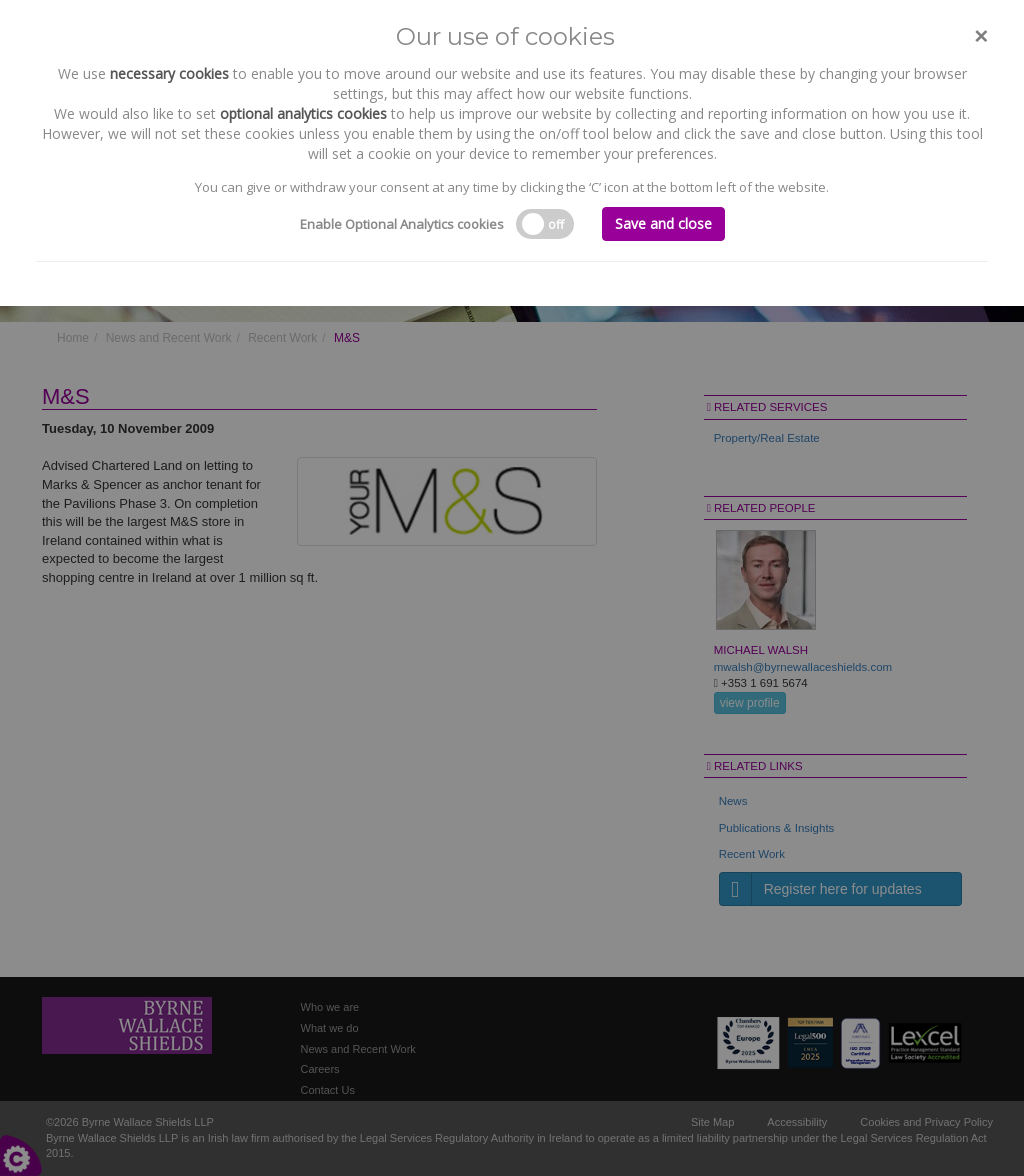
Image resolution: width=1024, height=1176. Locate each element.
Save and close (663, 223)
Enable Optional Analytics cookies (402, 224)
